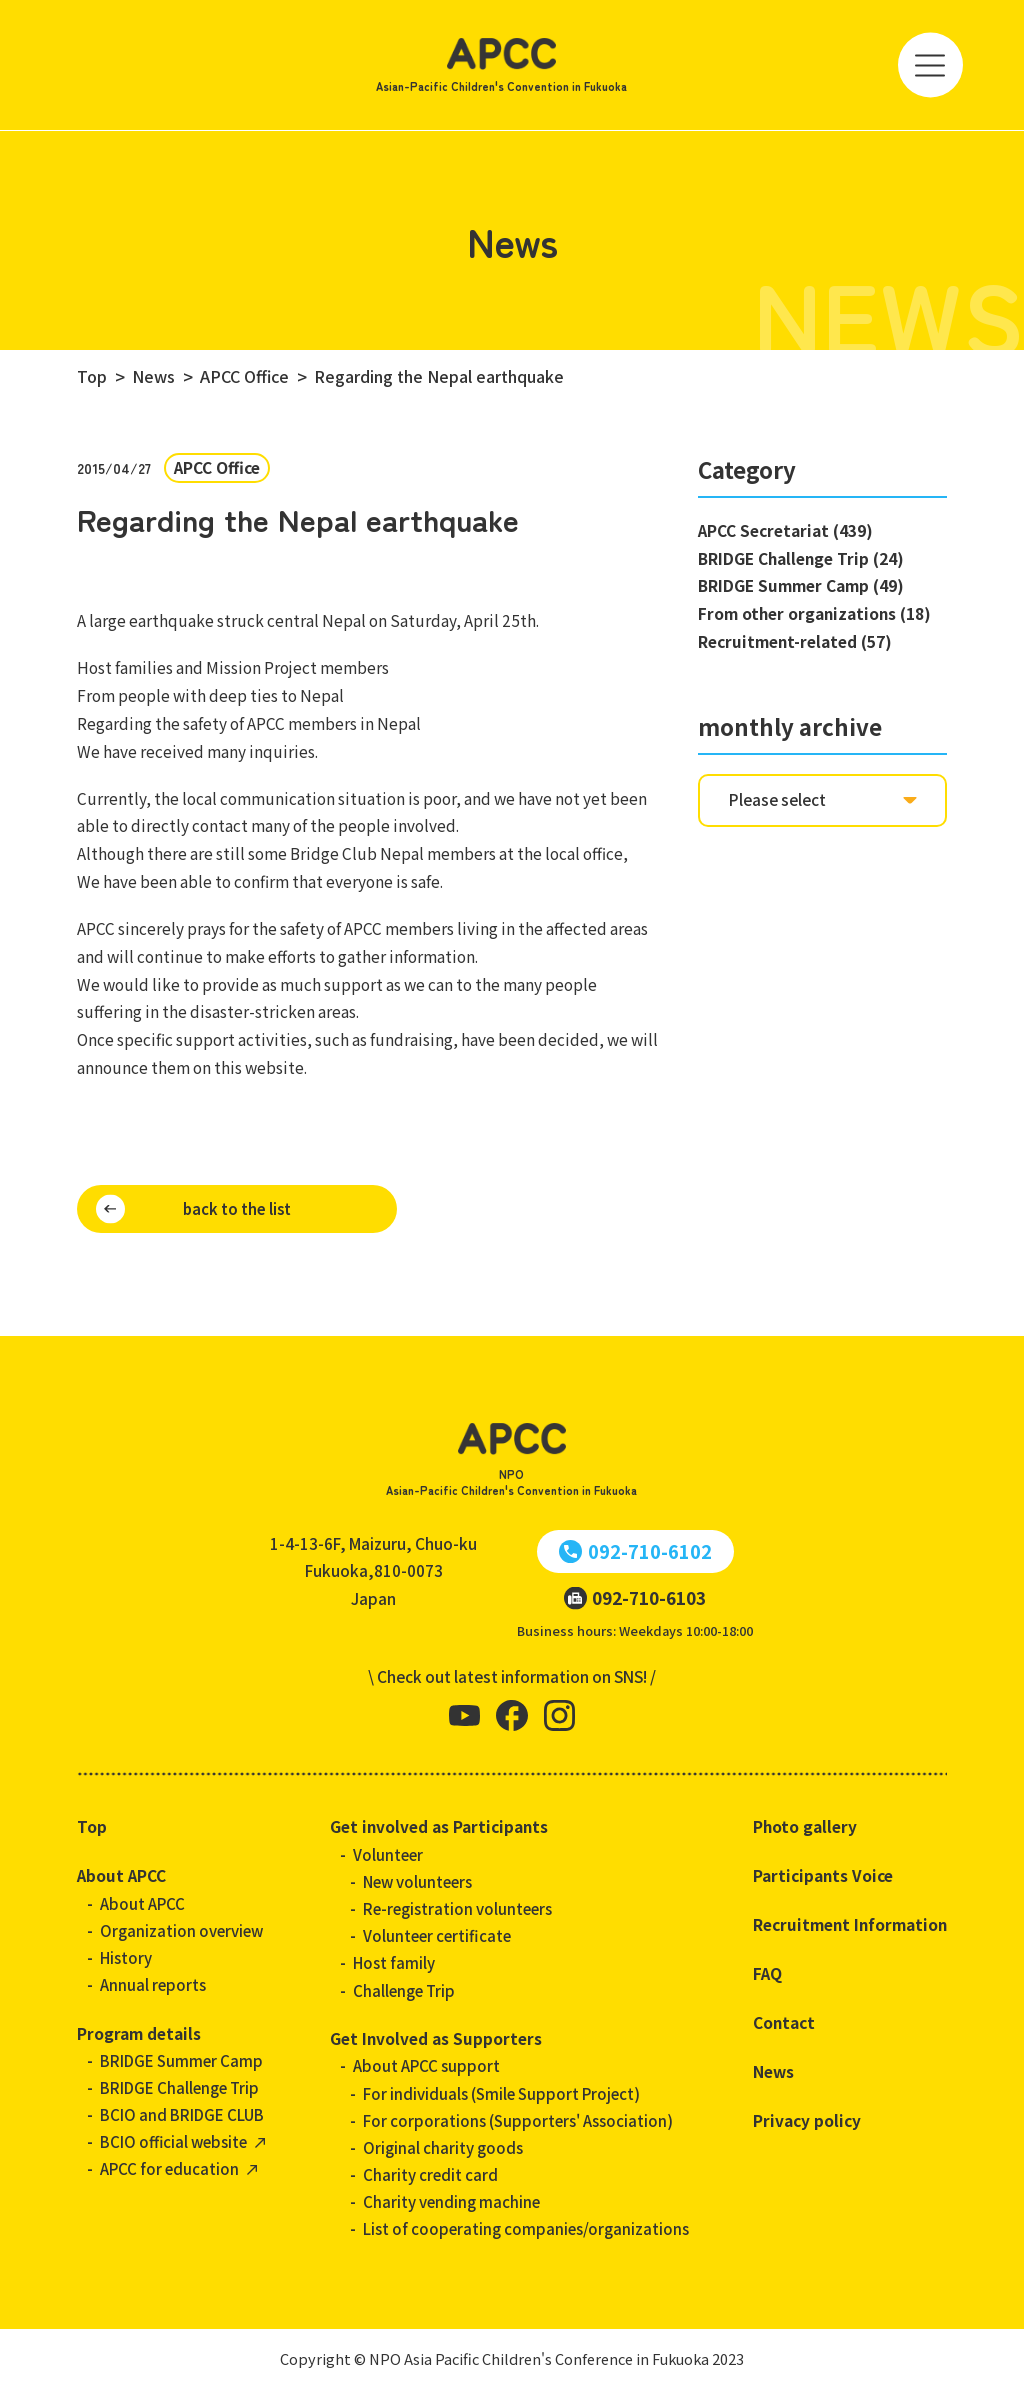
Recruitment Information (850, 1924)
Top (92, 1826)
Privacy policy (807, 2120)
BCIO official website (173, 2141)
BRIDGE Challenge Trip (179, 2087)
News (773, 2071)
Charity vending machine (451, 2201)
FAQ (767, 1973)
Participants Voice (823, 1875)
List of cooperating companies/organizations (526, 2228)
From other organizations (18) (814, 613)
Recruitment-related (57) (795, 641)
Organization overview (181, 1930)
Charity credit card (430, 2174)
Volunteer (388, 1854)
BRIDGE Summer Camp (181, 2060)
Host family (394, 1962)
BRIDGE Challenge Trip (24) (801, 558)
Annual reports (153, 1984)
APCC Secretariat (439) (785, 530)
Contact (784, 2022)
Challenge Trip (404, 1990)
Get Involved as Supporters (436, 2038)
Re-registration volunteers (457, 1908)
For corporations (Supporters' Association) (518, 2120)
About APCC (121, 1875)
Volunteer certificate (437, 1935)
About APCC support (426, 2065)
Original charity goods (443, 2147)
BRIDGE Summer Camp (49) (801, 585)
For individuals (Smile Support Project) (501, 2093)
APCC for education (169, 2168)
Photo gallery (805, 1826)
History (126, 1957)
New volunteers (417, 1881)
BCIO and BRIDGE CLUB (182, 2114)
